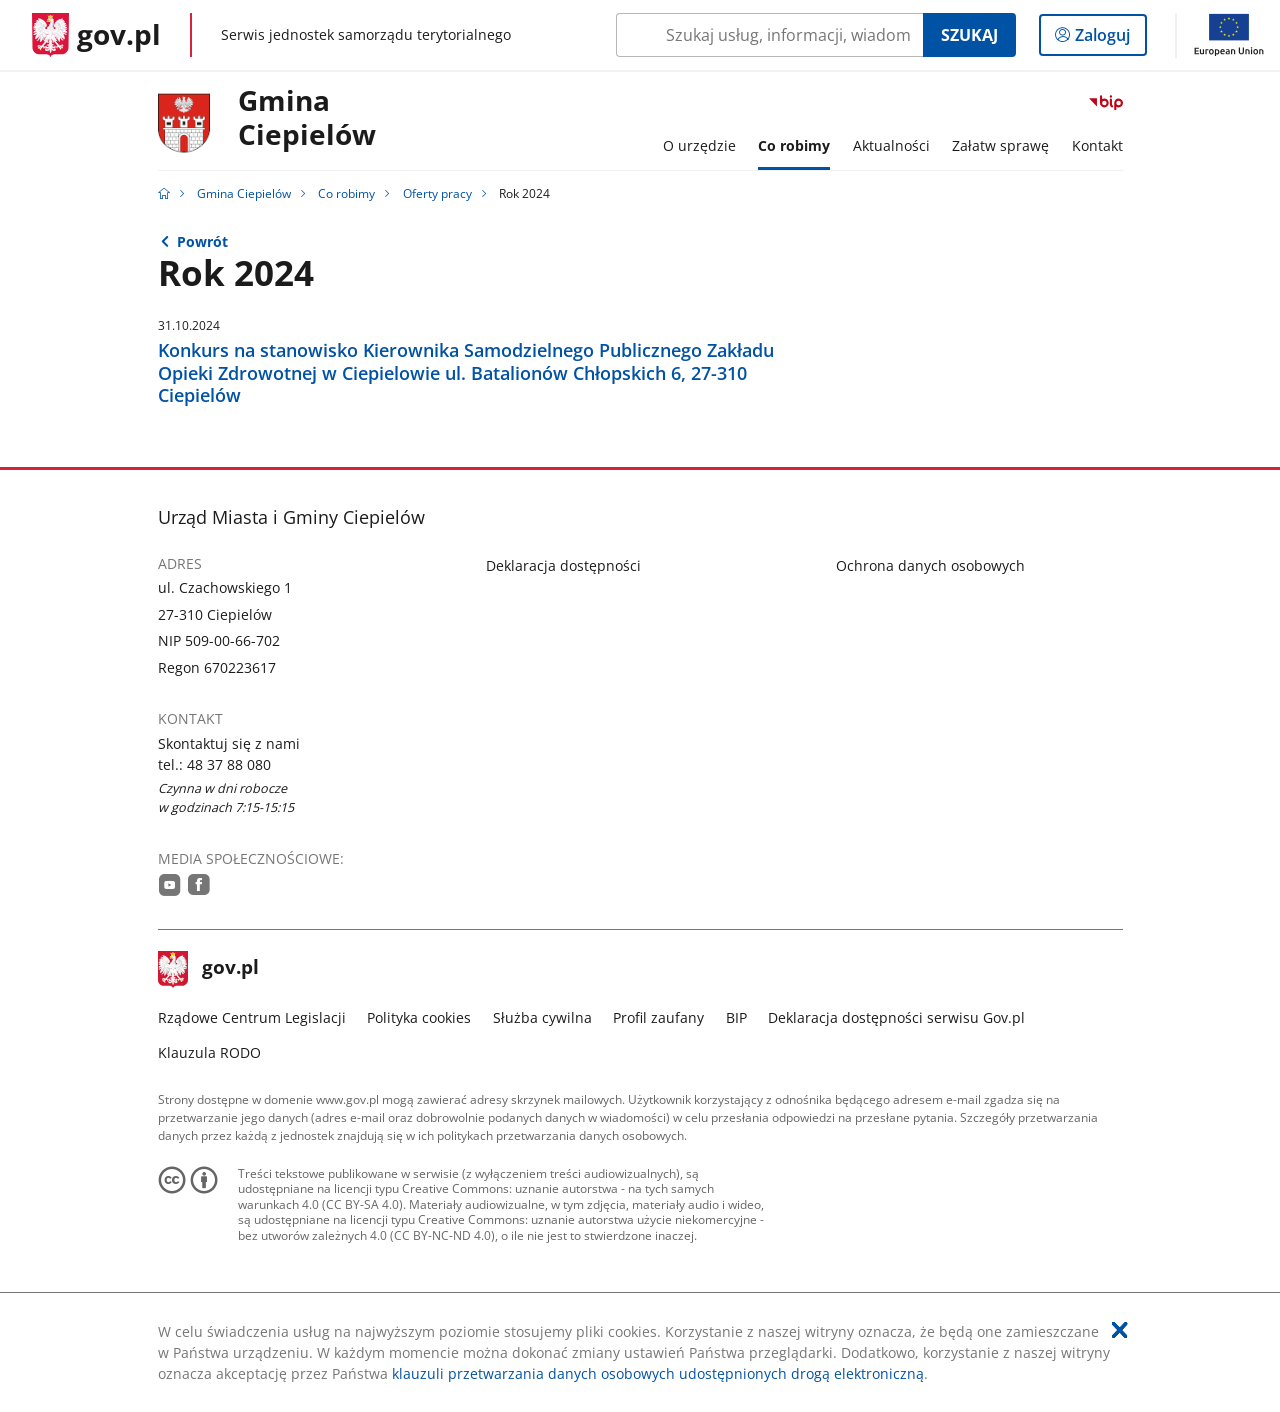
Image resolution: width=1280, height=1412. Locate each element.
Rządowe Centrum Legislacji (252, 1017)
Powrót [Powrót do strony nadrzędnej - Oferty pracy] (202, 241)
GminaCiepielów (307, 118)
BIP (736, 1017)
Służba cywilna (542, 1017)
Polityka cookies (419, 1017)
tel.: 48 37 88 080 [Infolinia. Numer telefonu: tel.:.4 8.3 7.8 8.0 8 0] (214, 764)
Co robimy (346, 193)
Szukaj (969, 35)
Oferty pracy (437, 193)
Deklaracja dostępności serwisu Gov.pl (896, 1017)
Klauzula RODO (209, 1052)
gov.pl (209, 969)
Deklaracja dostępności (563, 565)
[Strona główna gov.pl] (96, 35)
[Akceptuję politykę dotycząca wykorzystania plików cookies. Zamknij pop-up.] (1120, 1330)
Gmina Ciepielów (244, 193)
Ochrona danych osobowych (930, 565)
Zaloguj (1108, 39)
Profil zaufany (658, 1017)
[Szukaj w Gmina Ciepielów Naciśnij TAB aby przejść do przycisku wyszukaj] (769, 35)
